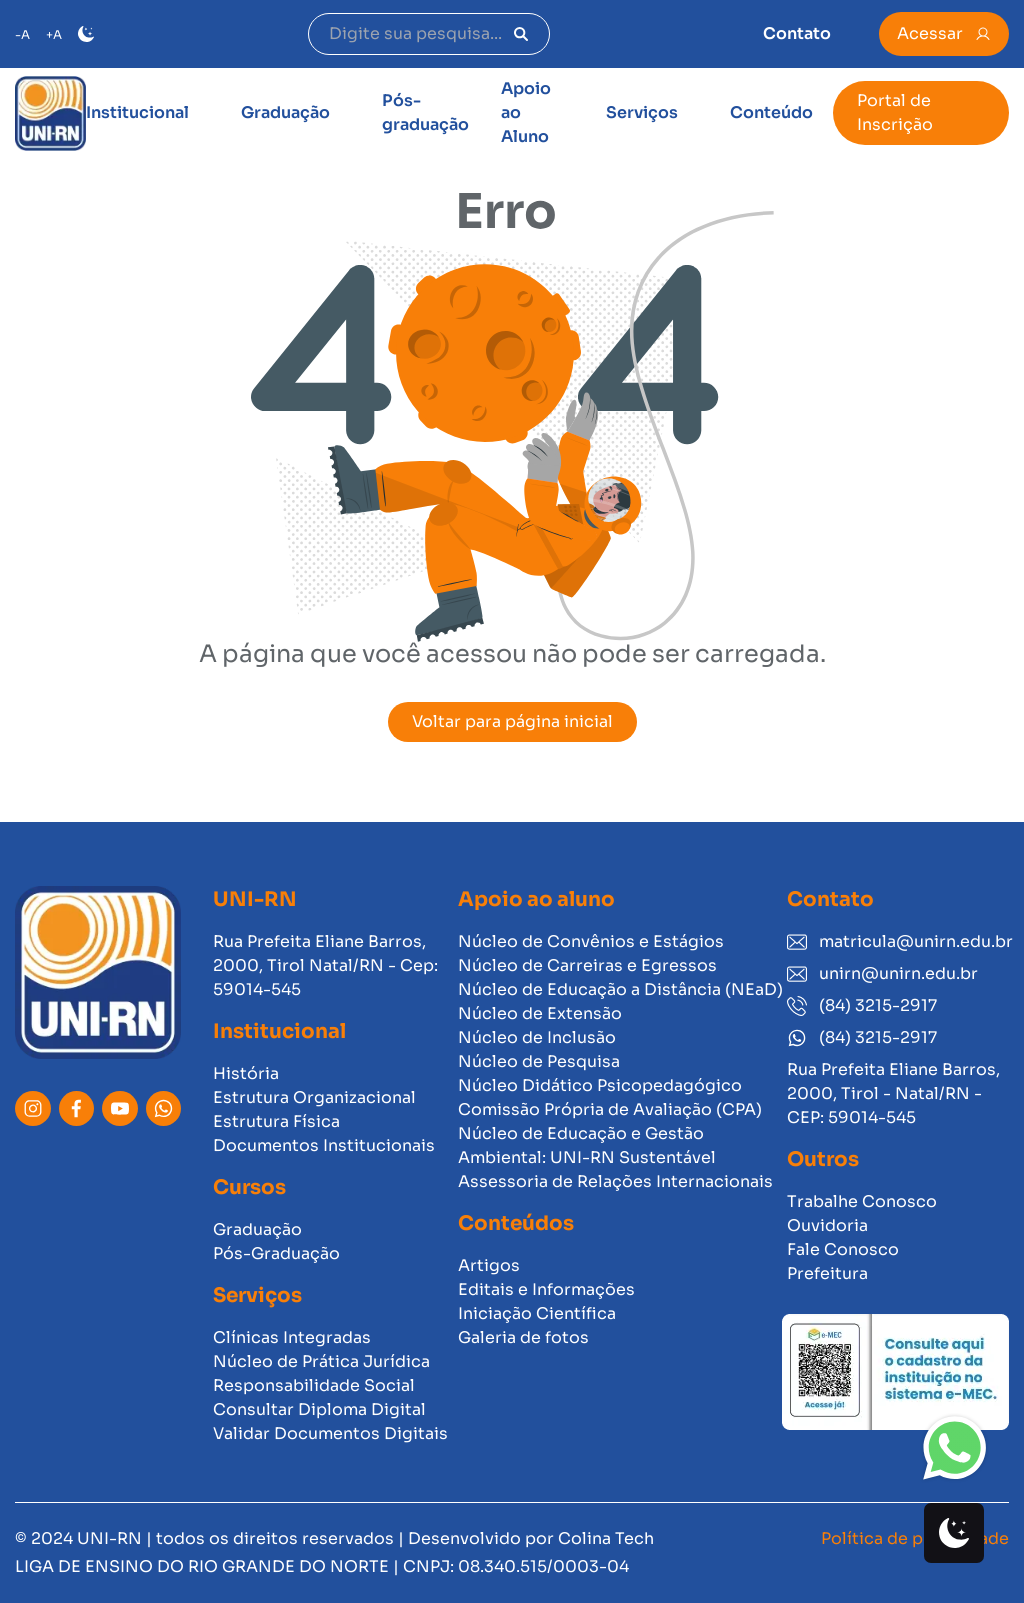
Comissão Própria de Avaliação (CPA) (610, 1109)
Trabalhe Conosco (862, 1201)
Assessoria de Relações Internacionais (615, 1181)
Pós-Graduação (276, 1253)
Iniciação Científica (537, 1313)
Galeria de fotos (523, 1337)
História (246, 1073)
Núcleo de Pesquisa (539, 1061)
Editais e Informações (546, 1289)
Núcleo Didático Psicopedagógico (600, 1085)
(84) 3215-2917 (862, 1005)
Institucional (137, 112)
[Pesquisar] (521, 34)
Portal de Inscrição (895, 112)
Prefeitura (827, 1273)
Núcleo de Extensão (540, 1013)
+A (54, 34)
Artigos (489, 1265)
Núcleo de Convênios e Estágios (591, 941)
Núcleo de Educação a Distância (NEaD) (620, 989)
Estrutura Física (276, 1121)
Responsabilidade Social (314, 1385)
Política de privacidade (915, 1538)
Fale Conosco (843, 1249)
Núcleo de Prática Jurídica (321, 1361)
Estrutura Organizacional (314, 1097)
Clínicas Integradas (292, 1337)
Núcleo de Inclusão (537, 1037)
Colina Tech (606, 1538)
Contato (797, 33)
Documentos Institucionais (324, 1145)
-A (22, 34)
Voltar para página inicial (512, 721)
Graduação (285, 112)
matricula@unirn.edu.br (898, 941)
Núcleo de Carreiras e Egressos (587, 965)
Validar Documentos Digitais (330, 1433)
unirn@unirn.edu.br (882, 973)
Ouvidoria (827, 1225)
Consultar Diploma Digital (319, 1409)
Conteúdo (771, 112)
